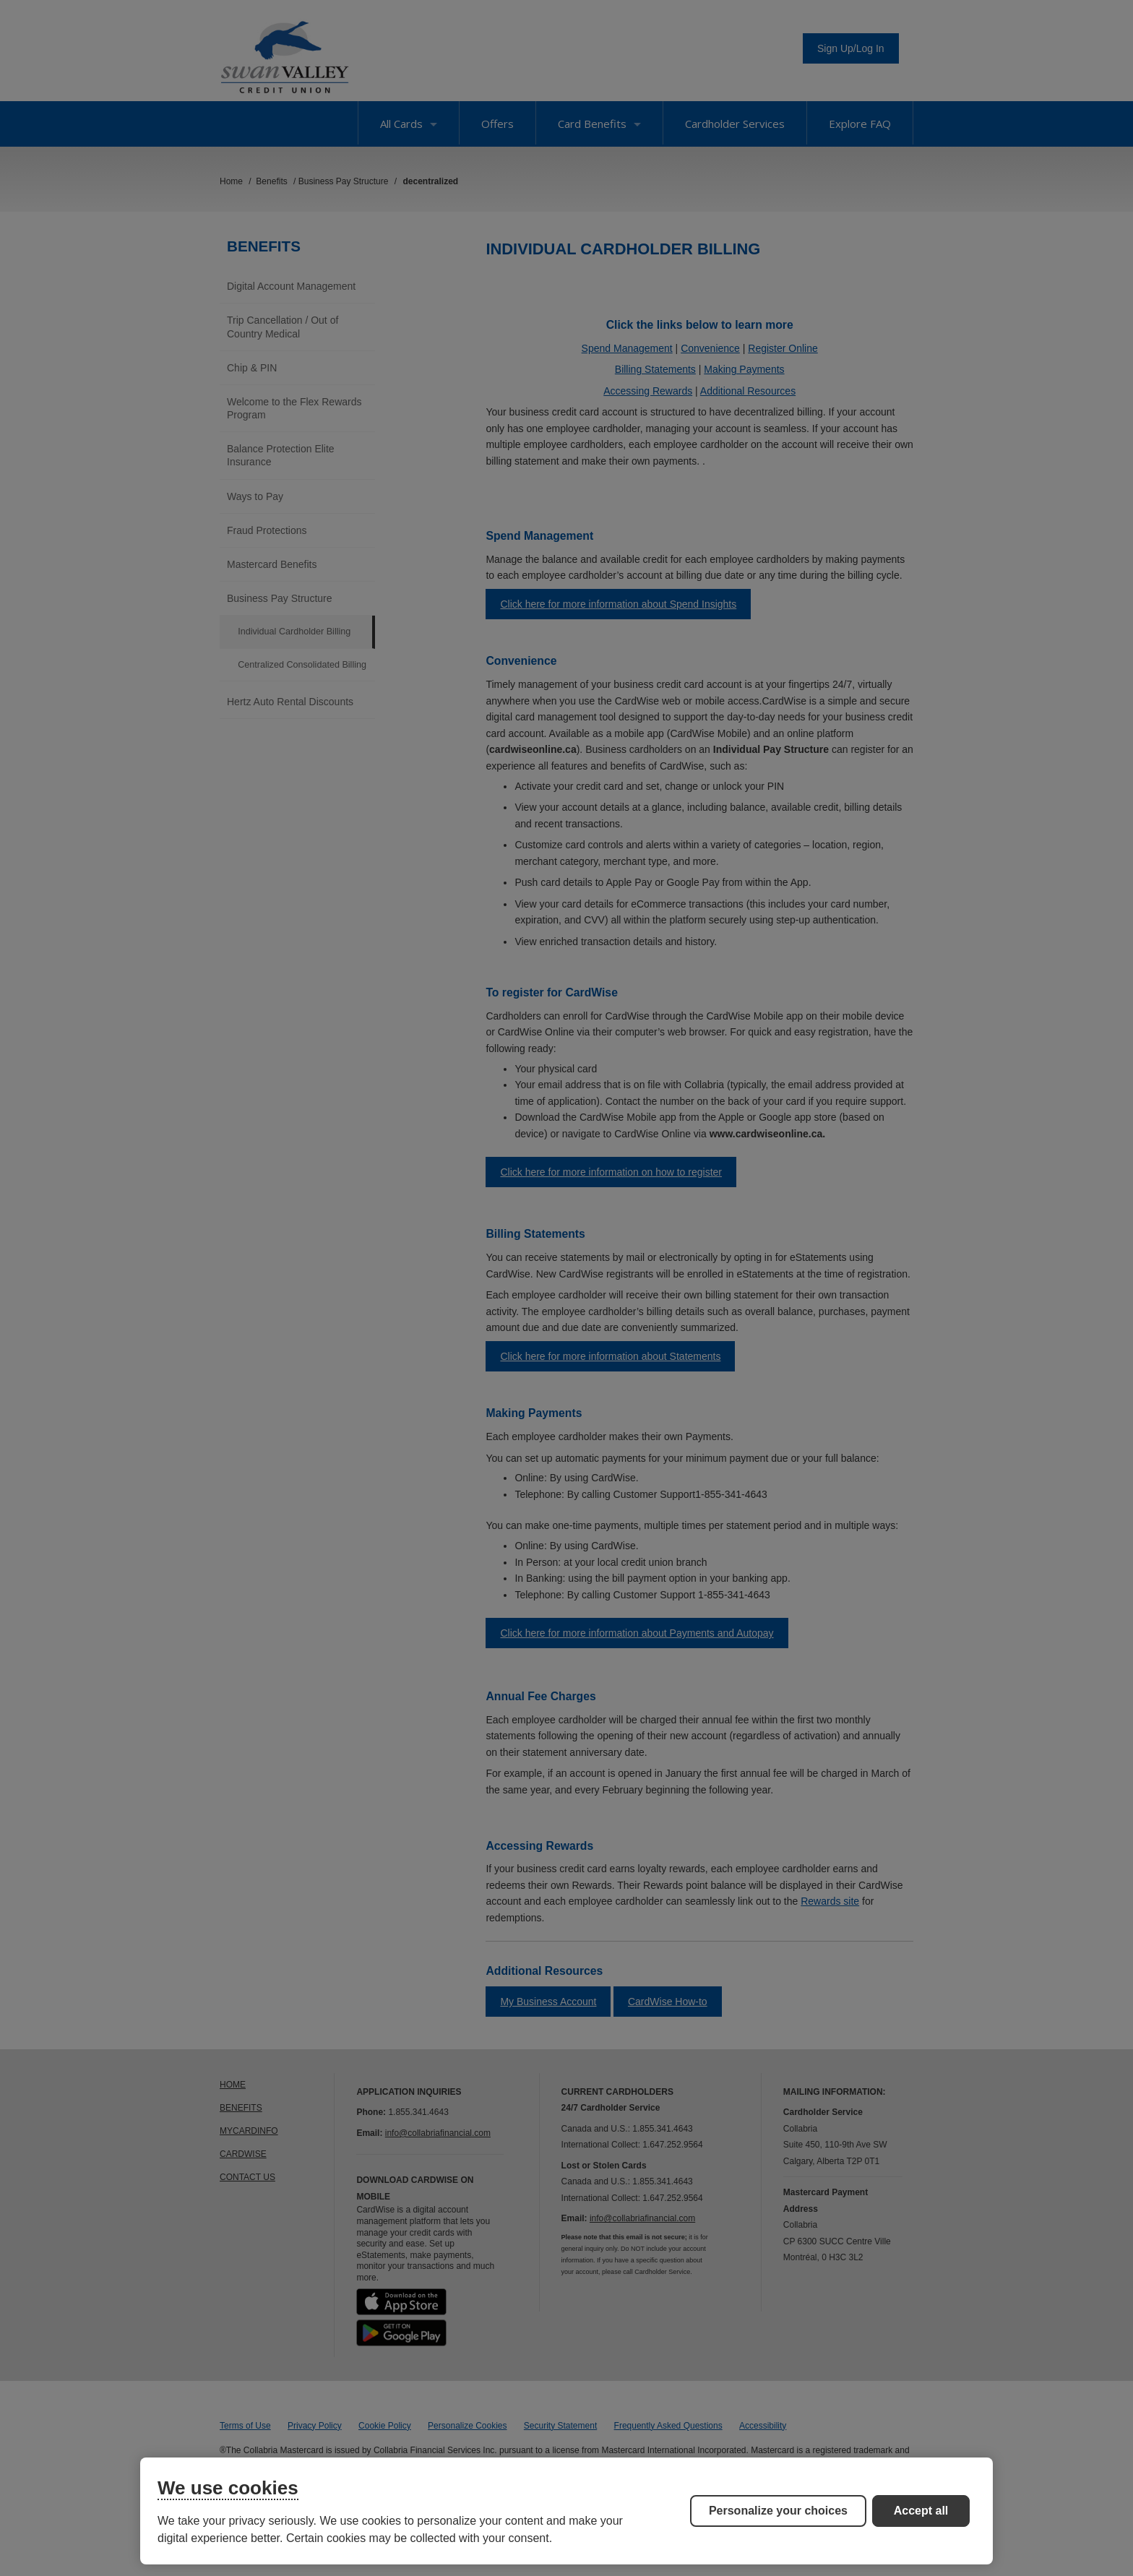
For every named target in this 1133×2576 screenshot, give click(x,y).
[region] (566, 2510)
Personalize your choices (778, 2510)
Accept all (921, 2510)
